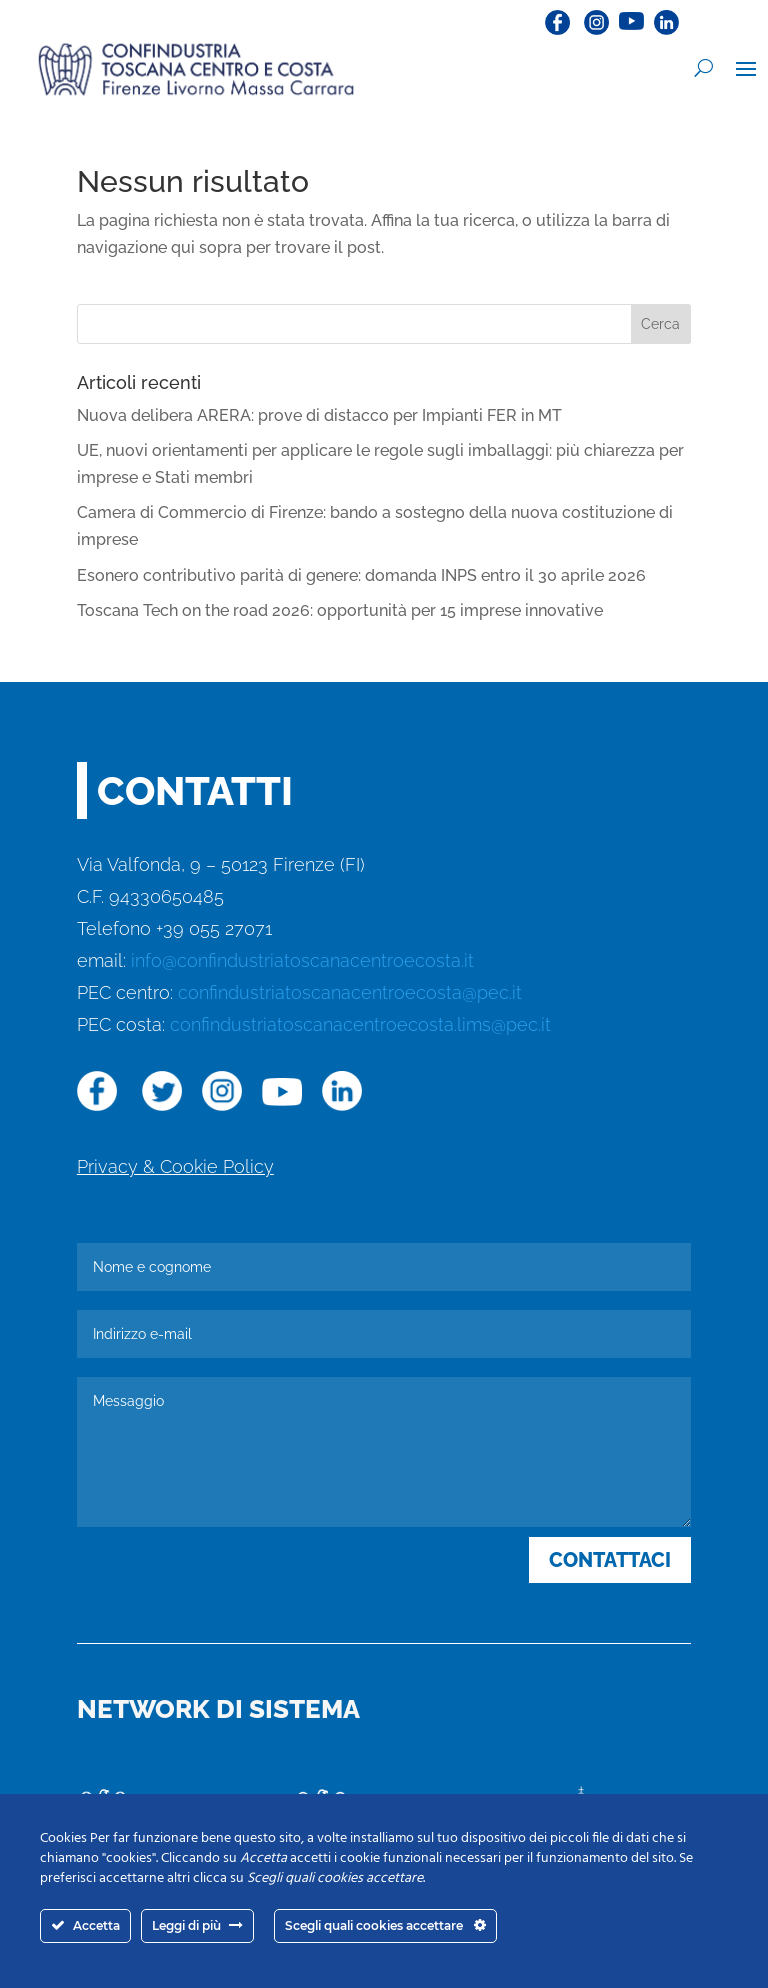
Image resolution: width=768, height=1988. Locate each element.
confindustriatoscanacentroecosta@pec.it (350, 992)
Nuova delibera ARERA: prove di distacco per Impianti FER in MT (319, 415)
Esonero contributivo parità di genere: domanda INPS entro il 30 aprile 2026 (361, 575)
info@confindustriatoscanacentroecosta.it (302, 960)
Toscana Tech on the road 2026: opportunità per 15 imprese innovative (340, 610)
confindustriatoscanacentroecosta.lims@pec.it (360, 1024)
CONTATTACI (610, 1560)
